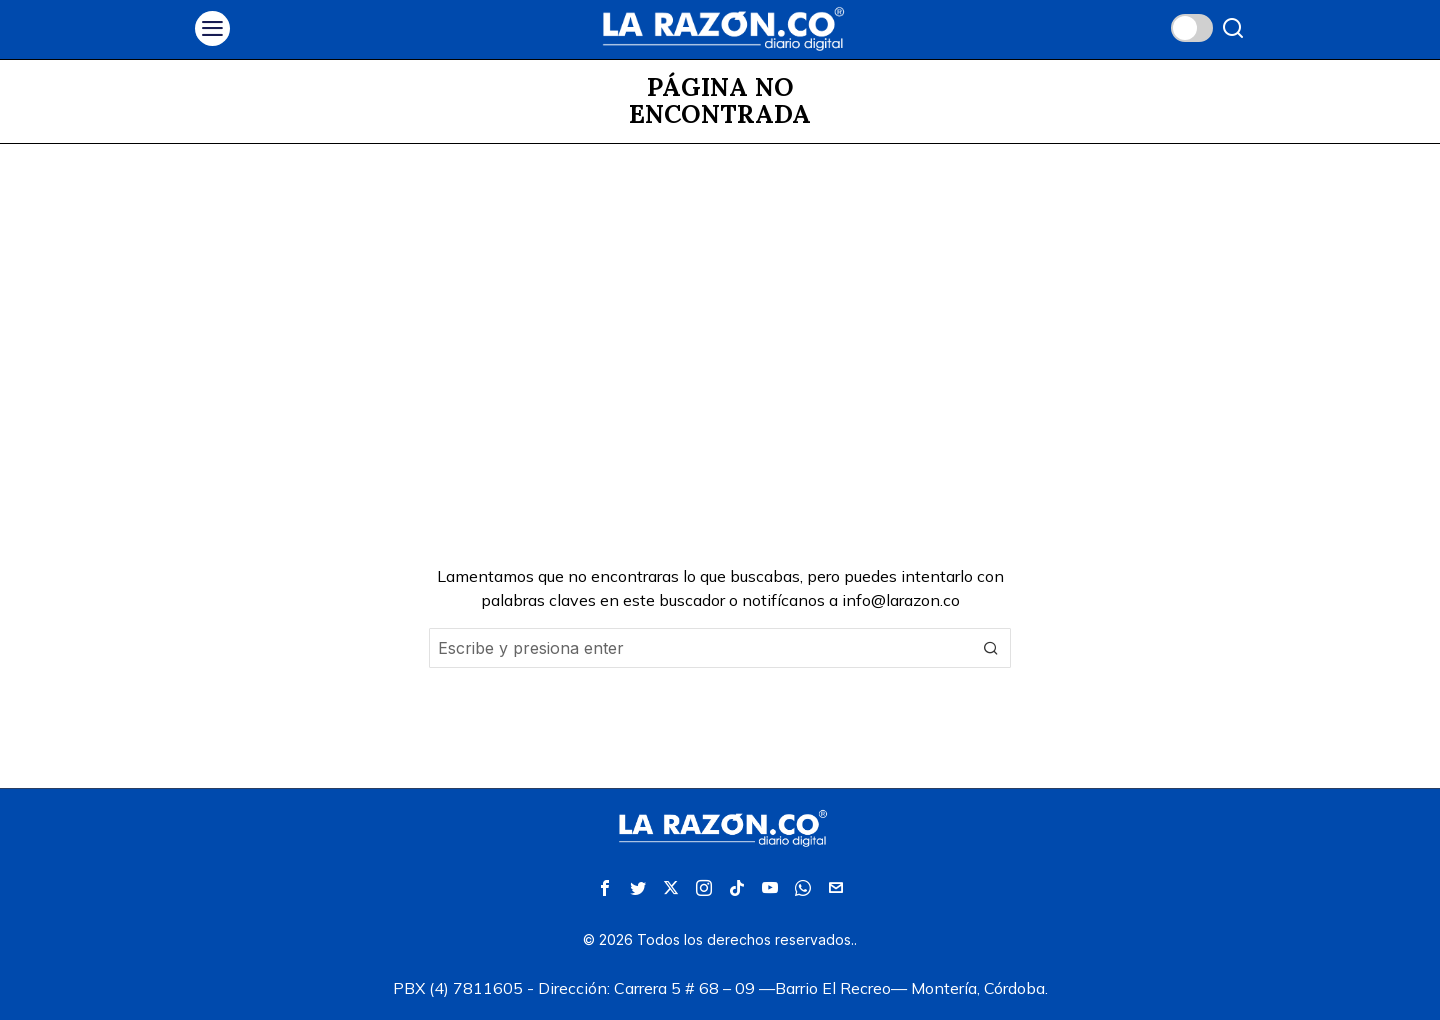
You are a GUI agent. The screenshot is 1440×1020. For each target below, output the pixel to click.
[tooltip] (605, 888)
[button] (991, 648)
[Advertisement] (720, 294)
